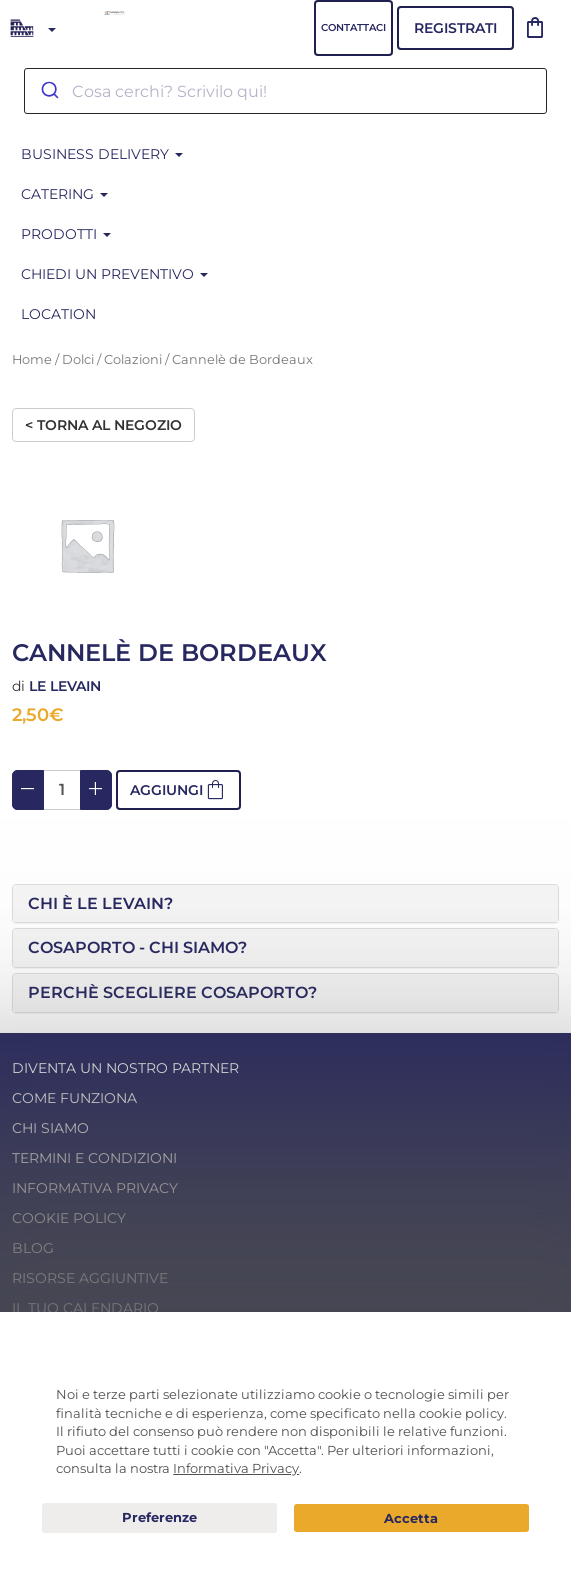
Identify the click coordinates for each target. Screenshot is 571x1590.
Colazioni (133, 359)
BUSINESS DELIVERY (102, 154)
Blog (33, 1248)
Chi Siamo (50, 1128)
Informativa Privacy (95, 1188)
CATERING (64, 194)
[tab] (285, 904)
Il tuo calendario (85, 1308)
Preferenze (159, 1518)
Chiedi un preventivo (114, 274)
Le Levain (65, 686)
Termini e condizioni (94, 1158)
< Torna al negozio (103, 425)
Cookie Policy (69, 1218)
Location (58, 314)
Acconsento (411, 1518)
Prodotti (66, 234)
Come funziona (74, 1098)
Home (32, 359)
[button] (285, 904)
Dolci (78, 359)
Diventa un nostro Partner (125, 1068)
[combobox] (285, 91)
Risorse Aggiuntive (90, 1278)
